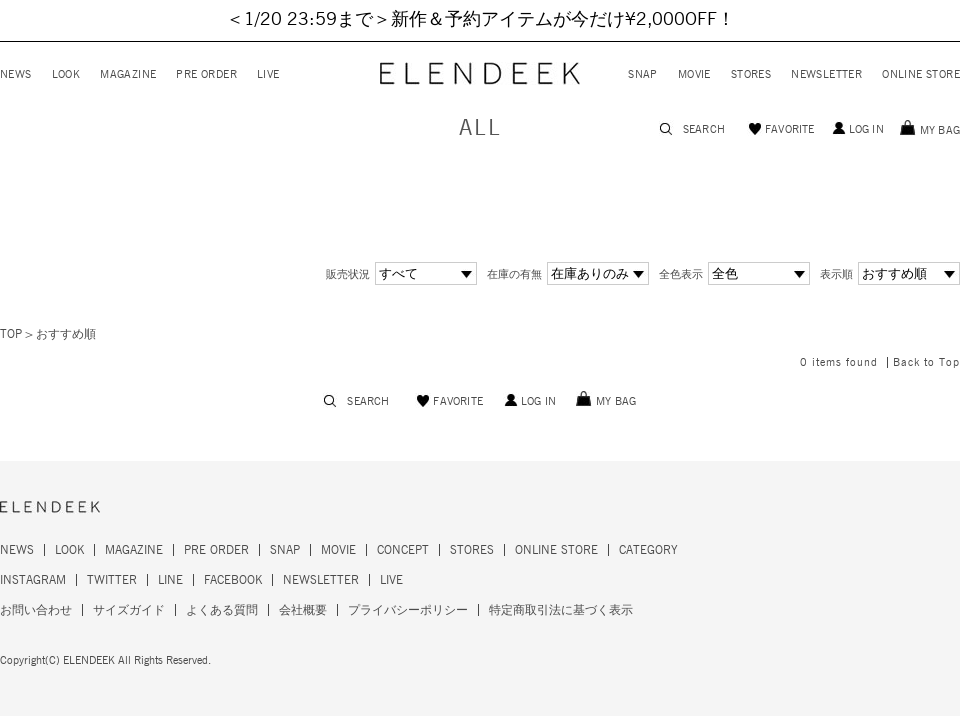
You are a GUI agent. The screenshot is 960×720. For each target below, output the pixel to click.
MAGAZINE (128, 74)
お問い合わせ (36, 610)
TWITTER (112, 580)
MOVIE (694, 74)
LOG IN (866, 129)
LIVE (268, 74)
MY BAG (940, 130)
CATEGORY (648, 550)
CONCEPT (403, 550)
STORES (751, 74)
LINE (170, 580)
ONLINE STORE (921, 74)
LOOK (66, 74)
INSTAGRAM (33, 580)
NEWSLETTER (826, 74)
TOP (11, 334)
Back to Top (926, 362)
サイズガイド (129, 610)
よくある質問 (222, 610)
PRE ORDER (206, 74)
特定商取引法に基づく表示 (561, 610)
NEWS (16, 74)
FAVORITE (790, 129)
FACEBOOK (233, 580)
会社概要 (303, 610)
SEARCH (704, 129)
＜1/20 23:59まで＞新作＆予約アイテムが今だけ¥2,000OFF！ (480, 20)
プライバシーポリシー (408, 610)
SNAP (643, 74)
